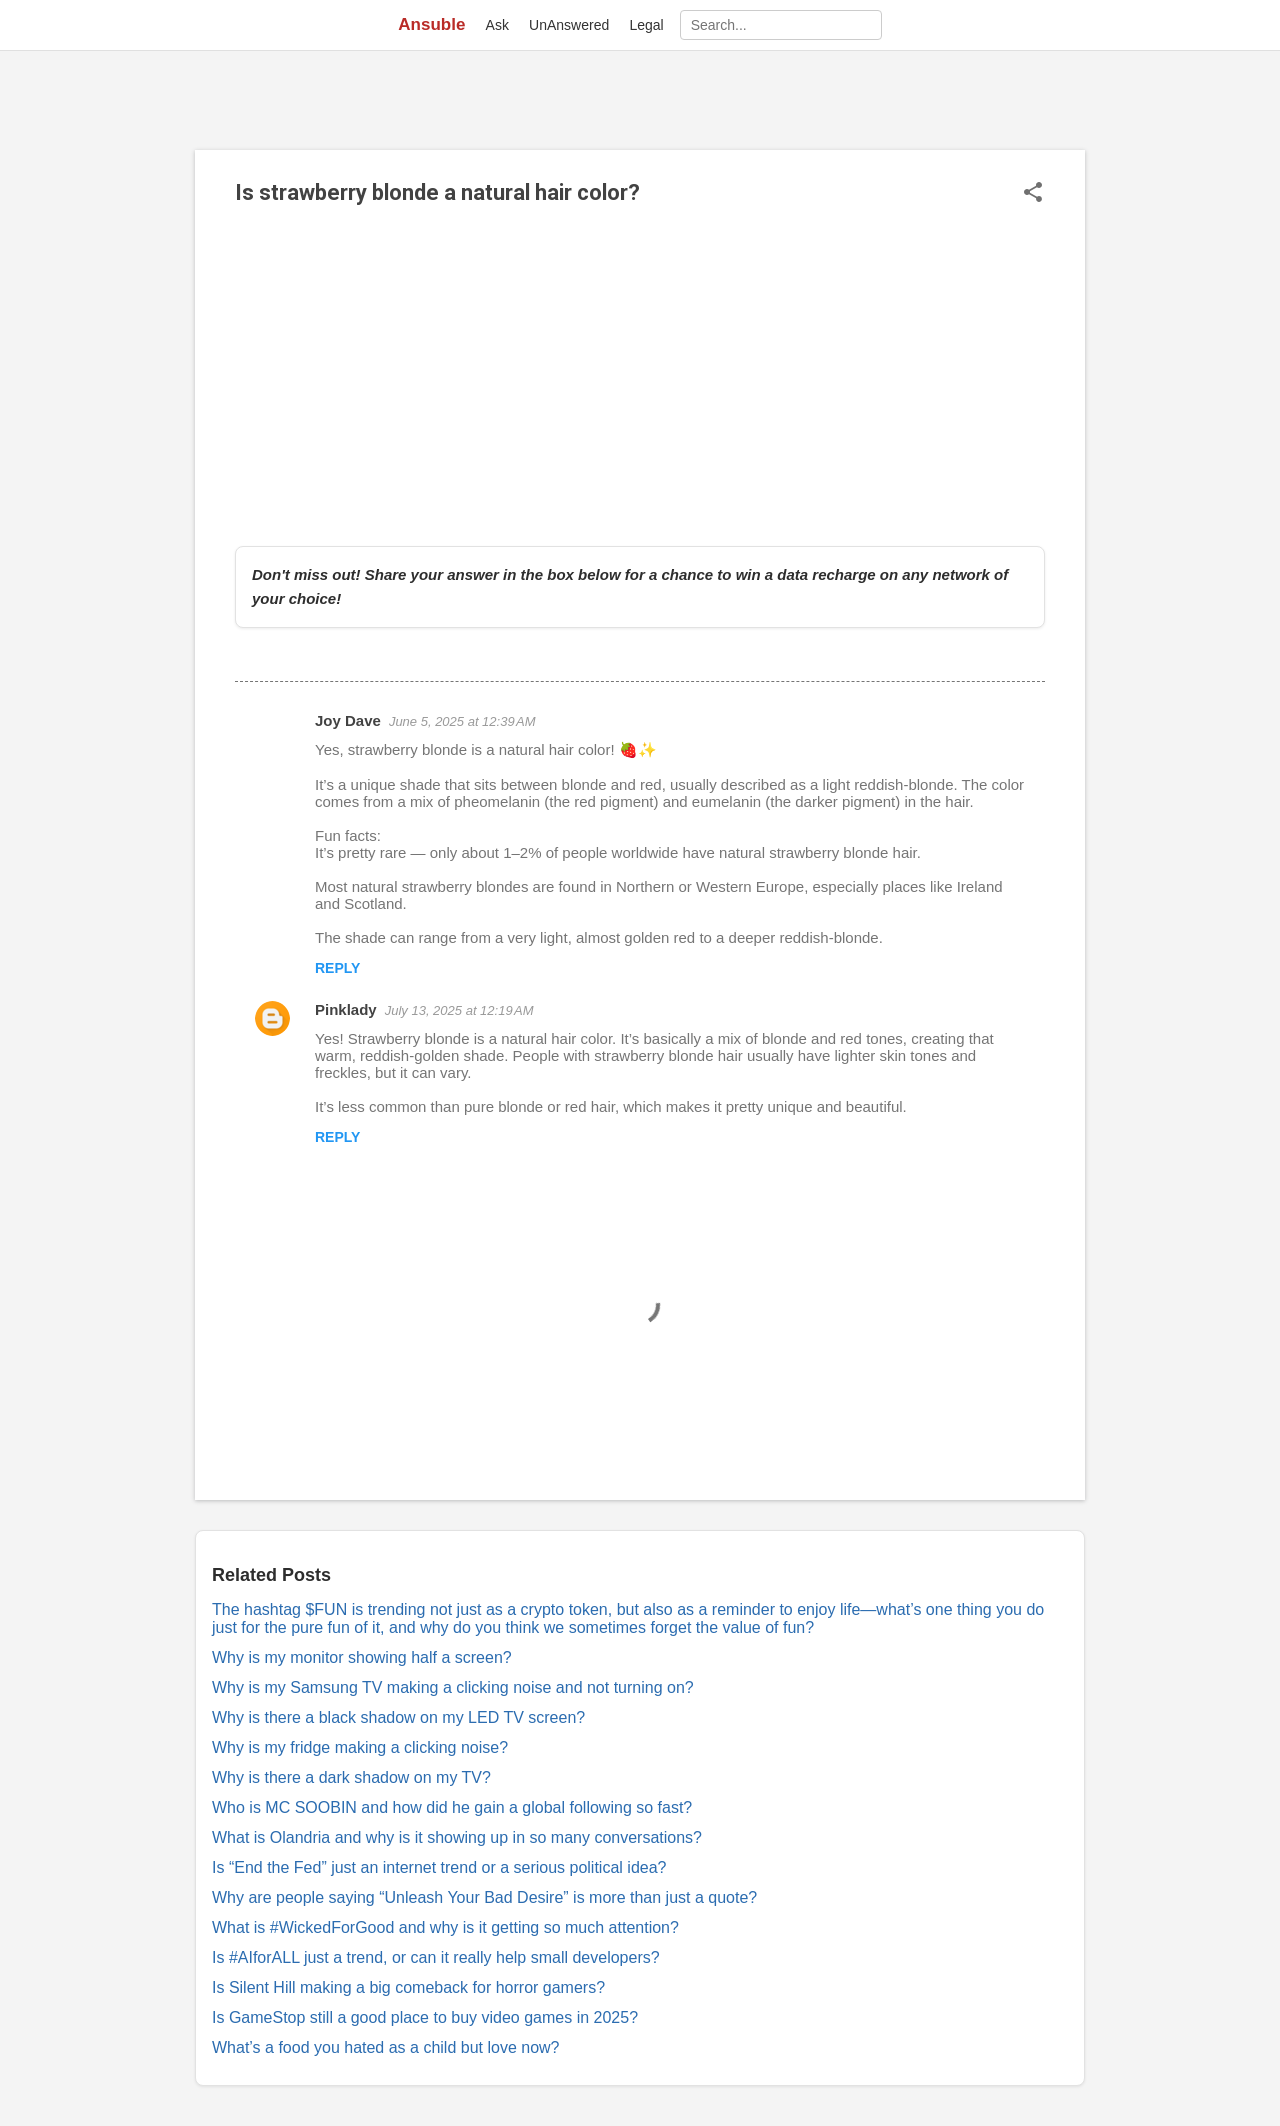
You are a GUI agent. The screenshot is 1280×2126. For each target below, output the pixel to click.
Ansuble (431, 24)
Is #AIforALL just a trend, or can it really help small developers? (436, 1957)
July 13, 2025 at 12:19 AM (459, 1010)
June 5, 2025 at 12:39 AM (462, 721)
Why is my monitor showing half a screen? (362, 1657)
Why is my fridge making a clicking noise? (360, 1747)
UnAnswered (569, 25)
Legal (646, 25)
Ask (497, 25)
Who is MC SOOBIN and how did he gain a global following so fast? (452, 1807)
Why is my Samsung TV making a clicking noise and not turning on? (453, 1687)
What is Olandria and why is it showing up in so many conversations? (457, 1837)
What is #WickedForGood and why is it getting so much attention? (445, 1927)
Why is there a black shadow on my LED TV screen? (398, 1717)
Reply (337, 968)
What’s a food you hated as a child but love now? (385, 2047)
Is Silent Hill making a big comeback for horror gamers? (408, 1987)
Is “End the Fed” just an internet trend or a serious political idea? (439, 1867)
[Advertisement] (640, 376)
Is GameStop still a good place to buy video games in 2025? (425, 2017)
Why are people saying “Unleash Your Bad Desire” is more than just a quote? (484, 1897)
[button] (1033, 193)
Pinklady (346, 1009)
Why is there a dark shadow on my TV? (351, 1777)
